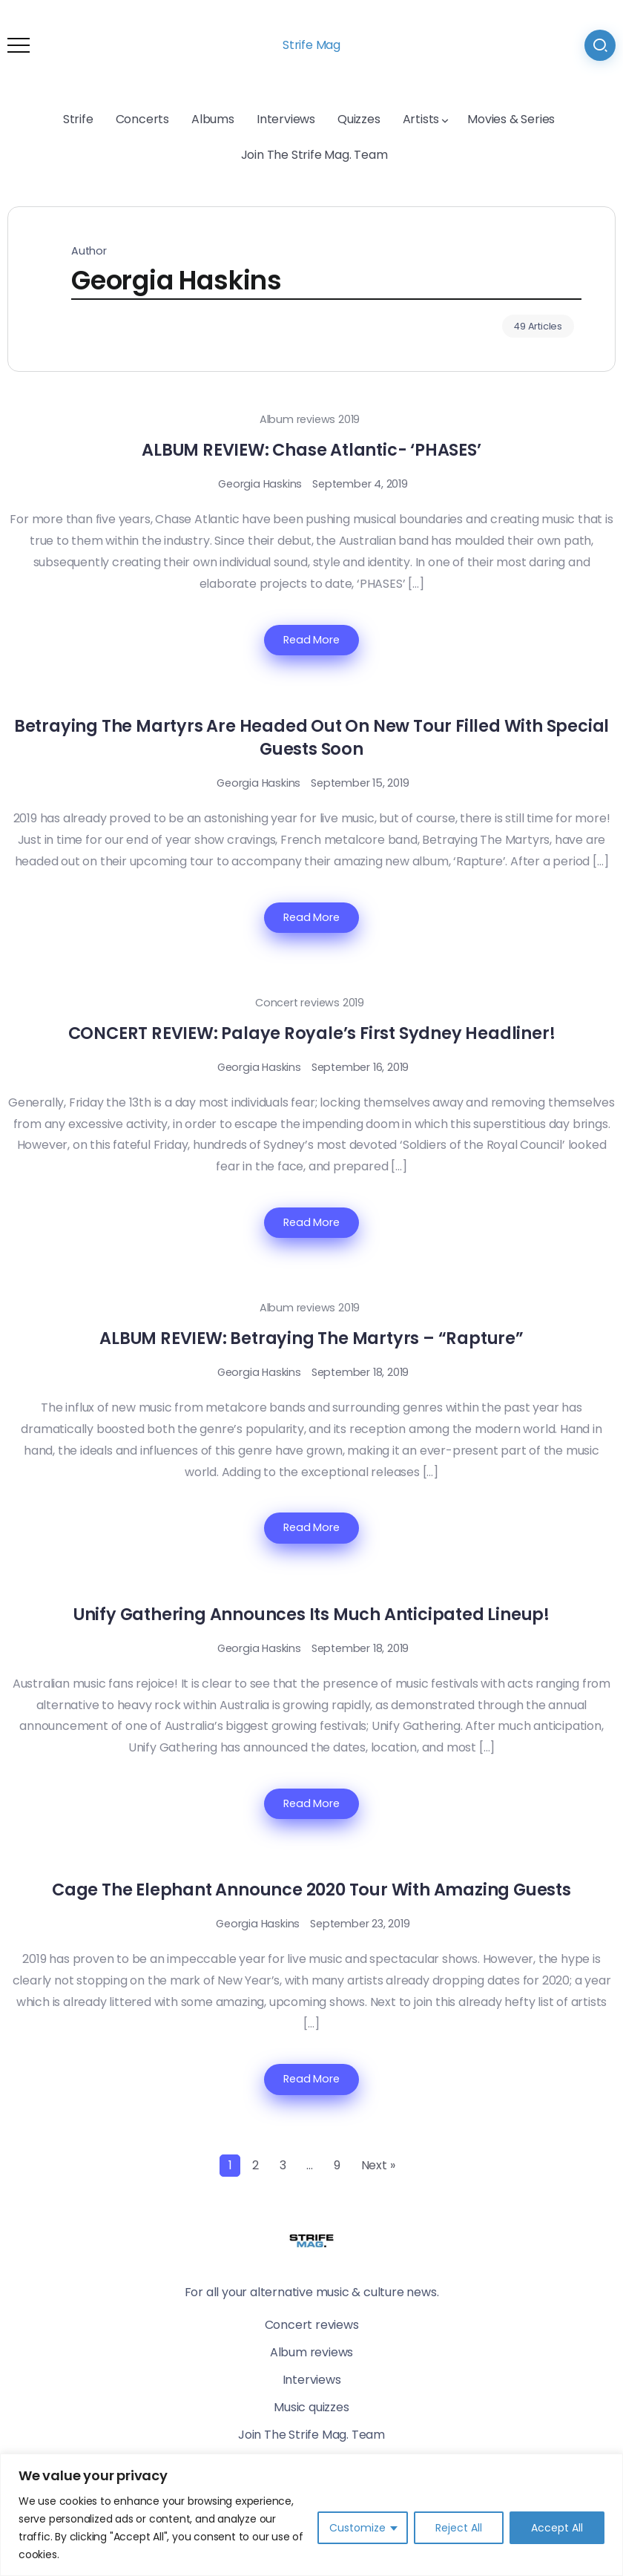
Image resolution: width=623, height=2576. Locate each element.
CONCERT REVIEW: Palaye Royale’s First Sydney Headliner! (312, 1033)
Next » (378, 2165)
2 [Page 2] (255, 2165)
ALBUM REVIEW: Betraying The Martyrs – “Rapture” (311, 1338)
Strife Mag (311, 44)
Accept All (557, 2527)
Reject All (458, 2527)
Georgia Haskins (260, 483)
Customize (357, 2527)
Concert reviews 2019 (309, 1002)
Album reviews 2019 (310, 419)
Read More (311, 639)
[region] (311, 2515)
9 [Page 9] (337, 2165)
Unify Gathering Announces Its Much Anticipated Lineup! (311, 1614)
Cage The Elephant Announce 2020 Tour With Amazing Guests (311, 1889)
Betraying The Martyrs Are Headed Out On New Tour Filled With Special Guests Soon (311, 737)
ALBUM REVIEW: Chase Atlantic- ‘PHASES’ (311, 450)
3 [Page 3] (283, 2165)
